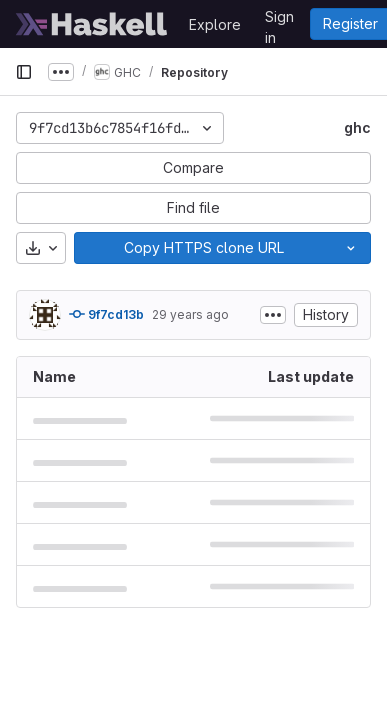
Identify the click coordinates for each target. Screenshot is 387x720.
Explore (215, 24)
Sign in (279, 20)
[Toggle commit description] (273, 315)
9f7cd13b (106, 314)
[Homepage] (92, 24)
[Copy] (203, 248)
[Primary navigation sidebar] (24, 72)
